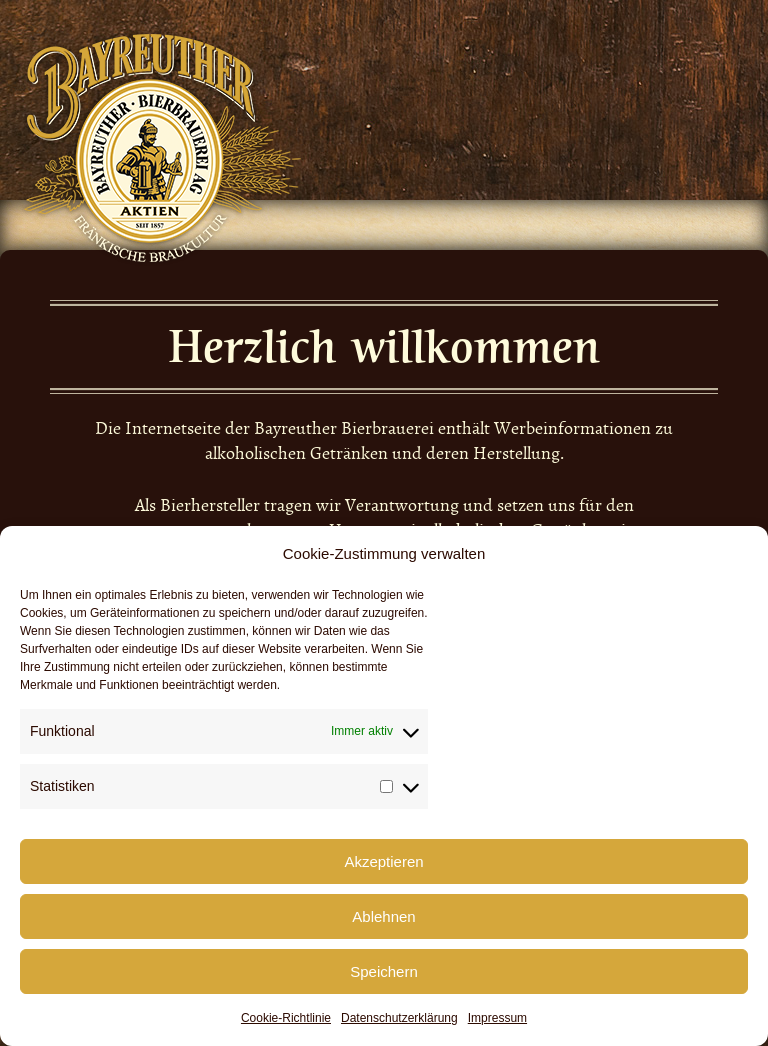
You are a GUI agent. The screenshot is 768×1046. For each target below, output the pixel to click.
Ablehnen (383, 916)
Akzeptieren (383, 861)
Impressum (497, 1018)
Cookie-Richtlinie (286, 1018)
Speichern (384, 971)
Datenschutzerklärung (399, 1018)
